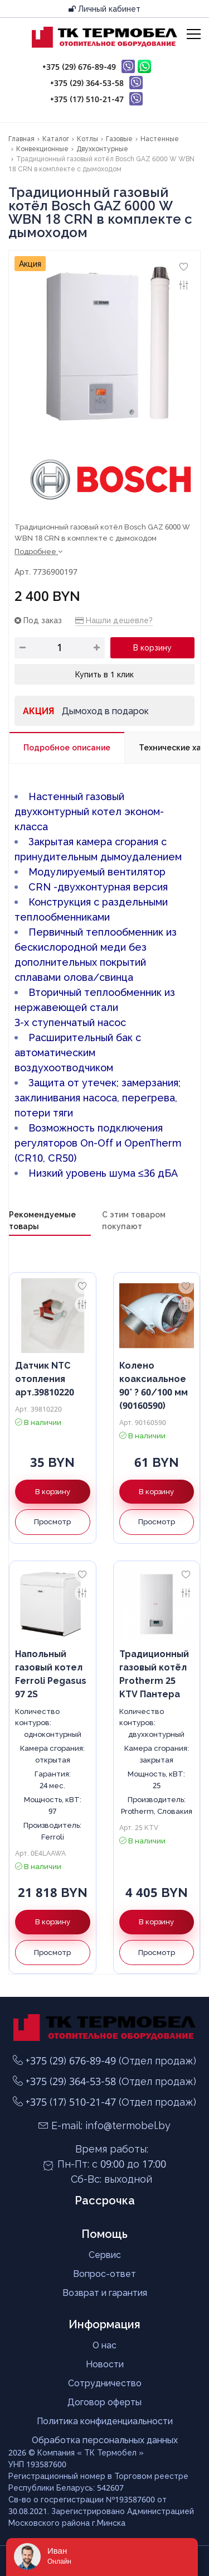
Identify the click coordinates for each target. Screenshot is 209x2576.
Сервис (105, 2254)
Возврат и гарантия (104, 2292)
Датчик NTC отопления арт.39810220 (44, 1378)
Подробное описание (66, 747)
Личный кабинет (104, 8)
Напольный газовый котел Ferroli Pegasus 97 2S (50, 1674)
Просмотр (52, 1521)
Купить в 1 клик (104, 674)
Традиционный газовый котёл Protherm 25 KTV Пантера (154, 1674)
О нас (104, 2345)
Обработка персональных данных (105, 2440)
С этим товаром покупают (134, 1220)
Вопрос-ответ (104, 2273)
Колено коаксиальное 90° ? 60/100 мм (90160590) (153, 1385)
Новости (105, 2364)
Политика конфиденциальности (105, 2421)
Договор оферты (104, 2402)
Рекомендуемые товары (42, 1220)
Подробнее (38, 551)
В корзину (152, 647)
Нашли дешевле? (114, 620)
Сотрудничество (105, 2383)
